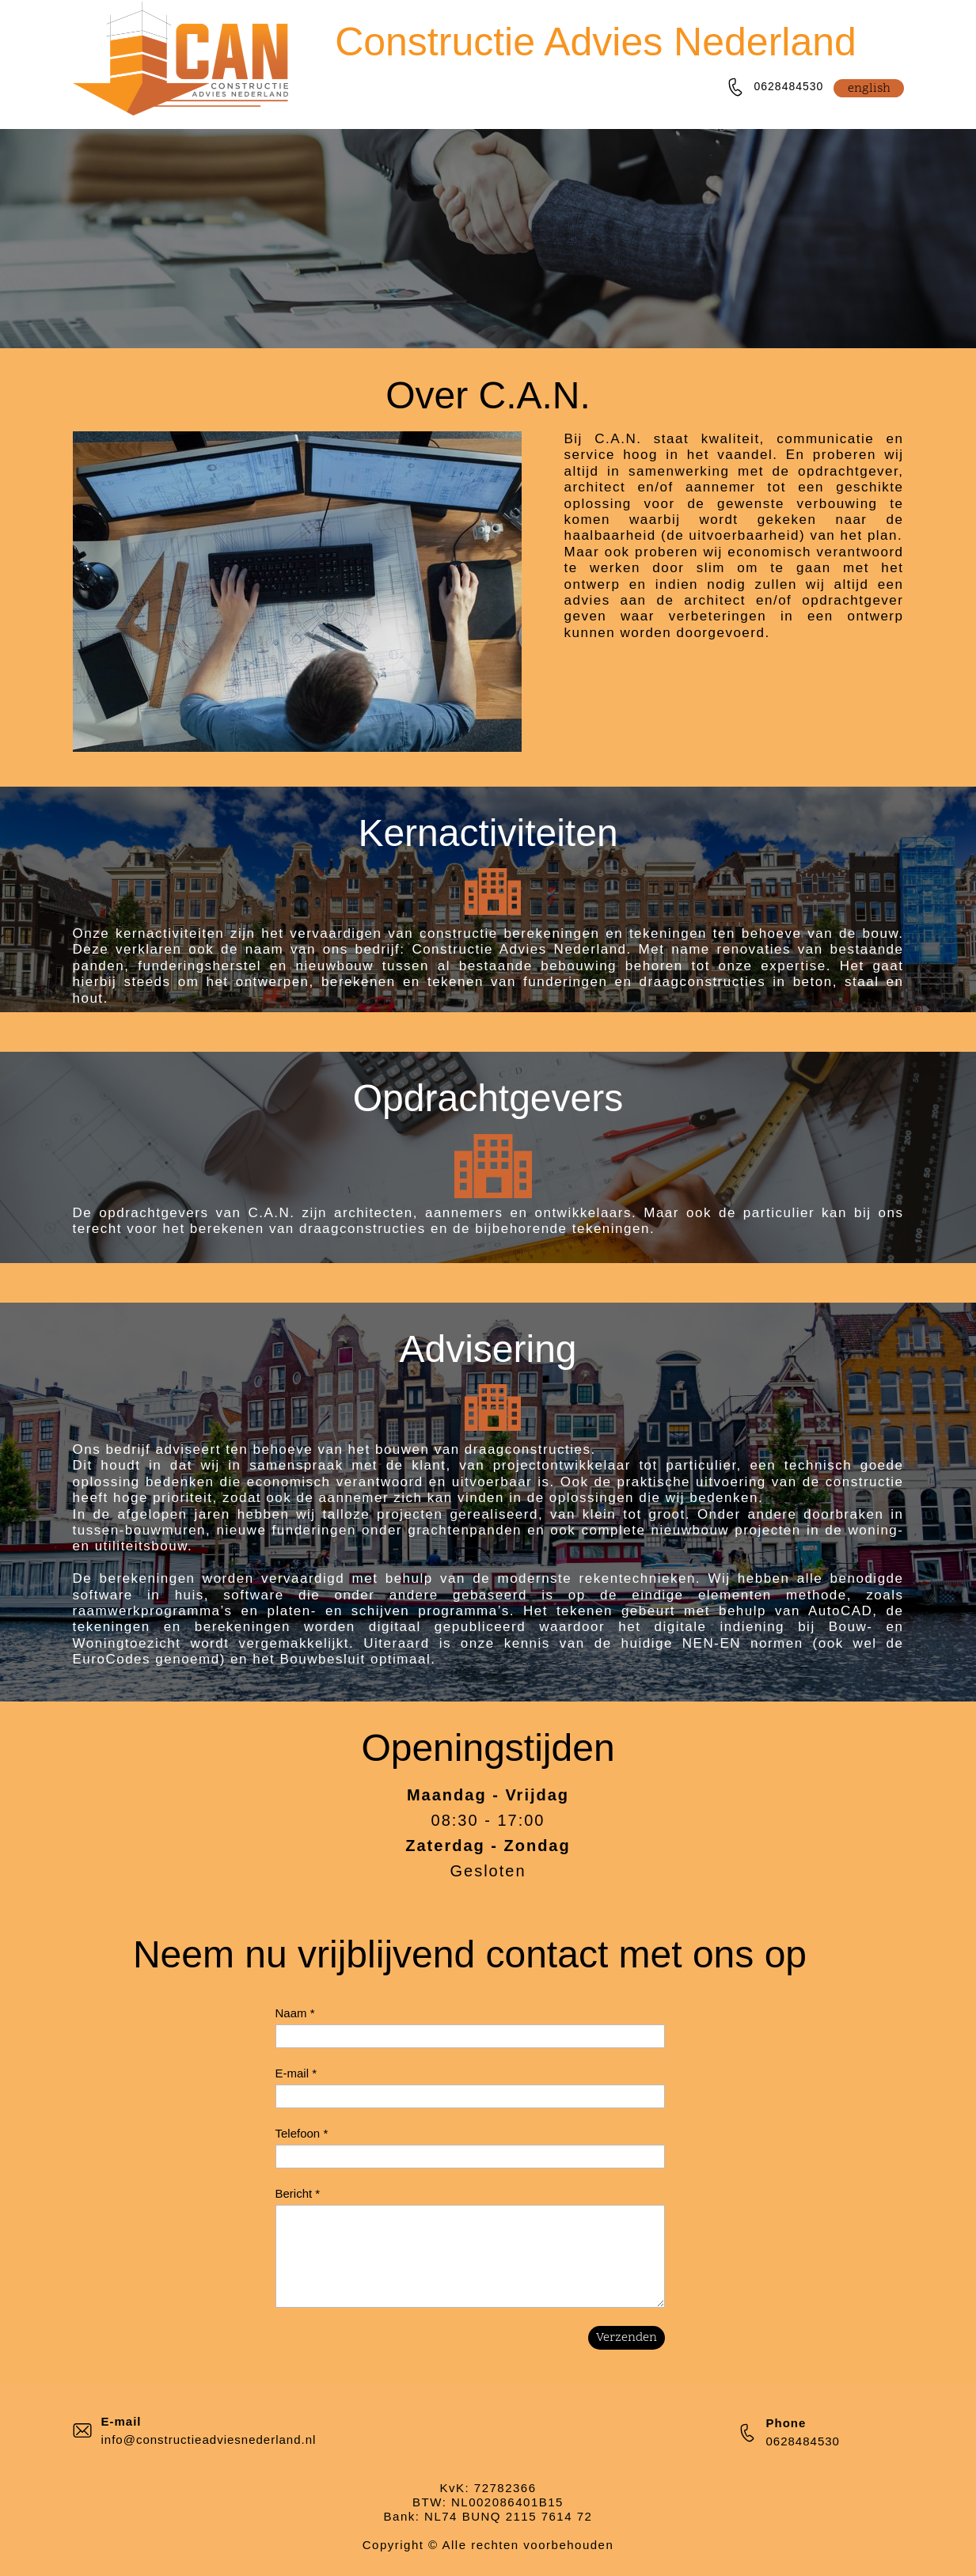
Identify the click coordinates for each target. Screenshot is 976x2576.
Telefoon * (301, 2133)
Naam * (295, 2013)
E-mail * (296, 2073)
